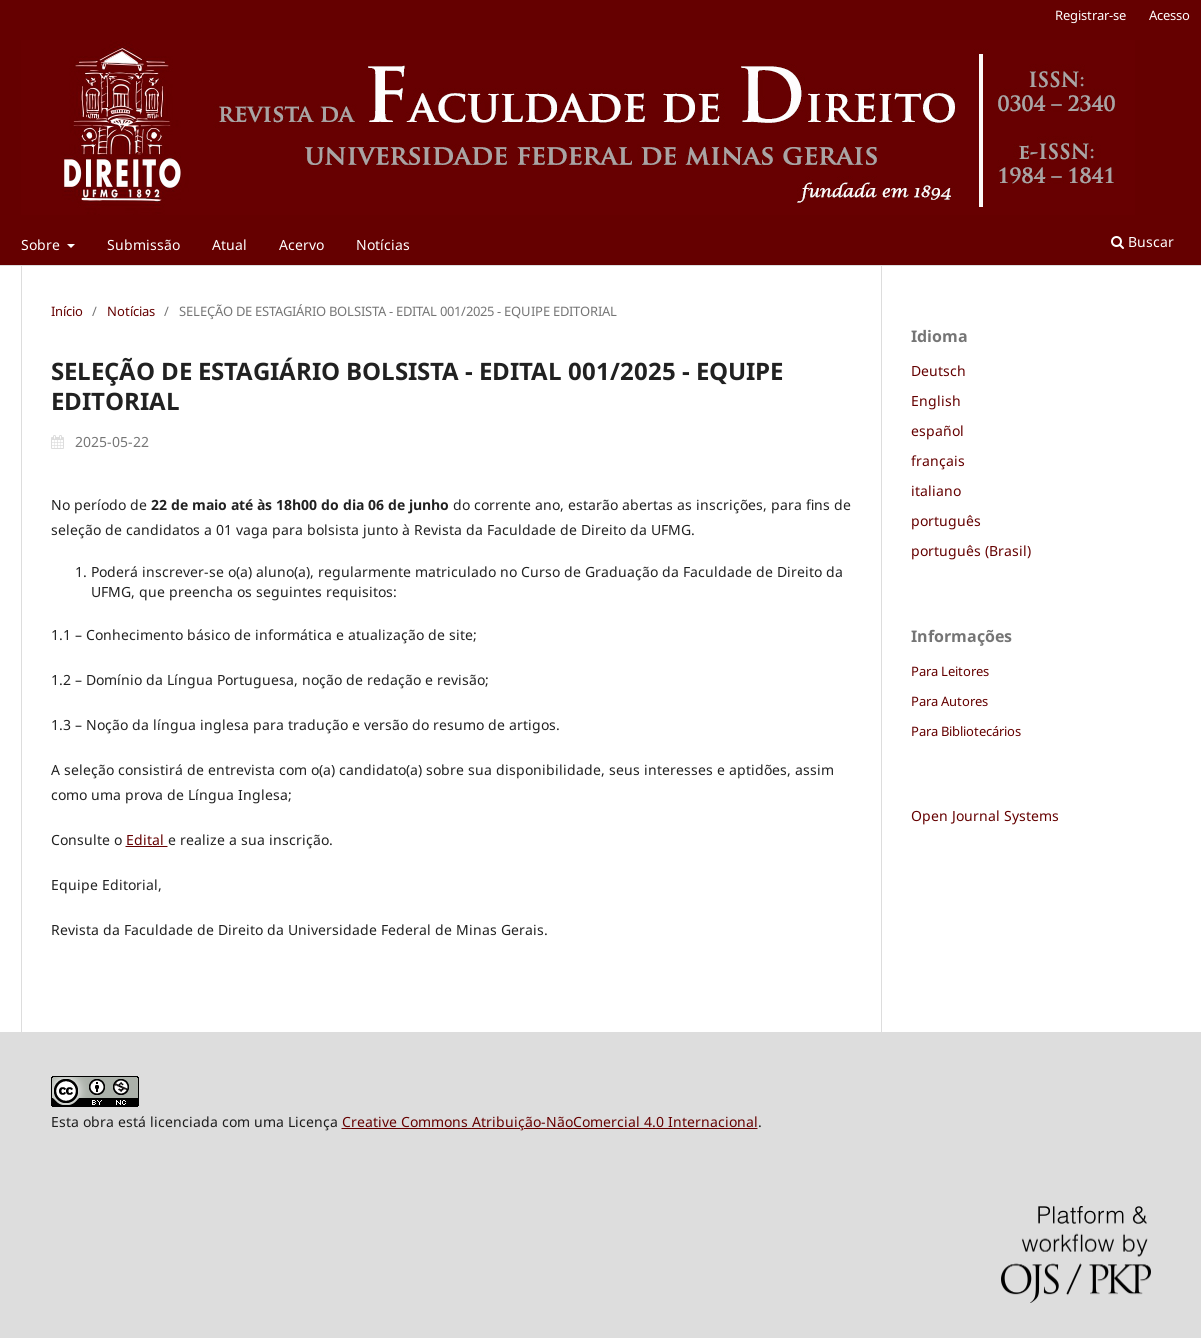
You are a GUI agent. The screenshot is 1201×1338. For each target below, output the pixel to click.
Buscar (1142, 241)
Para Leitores (950, 671)
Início (67, 311)
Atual (229, 244)
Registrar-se (1090, 15)
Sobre (42, 244)
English (936, 400)
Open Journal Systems (985, 815)
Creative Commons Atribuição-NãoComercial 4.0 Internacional (550, 1121)
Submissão (143, 244)
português (946, 520)
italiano (936, 490)
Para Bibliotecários (966, 731)
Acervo (301, 244)
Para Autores (949, 701)
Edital (147, 839)
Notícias (383, 244)
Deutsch (938, 370)
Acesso (1169, 15)
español (937, 430)
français (938, 460)
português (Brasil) (971, 550)
